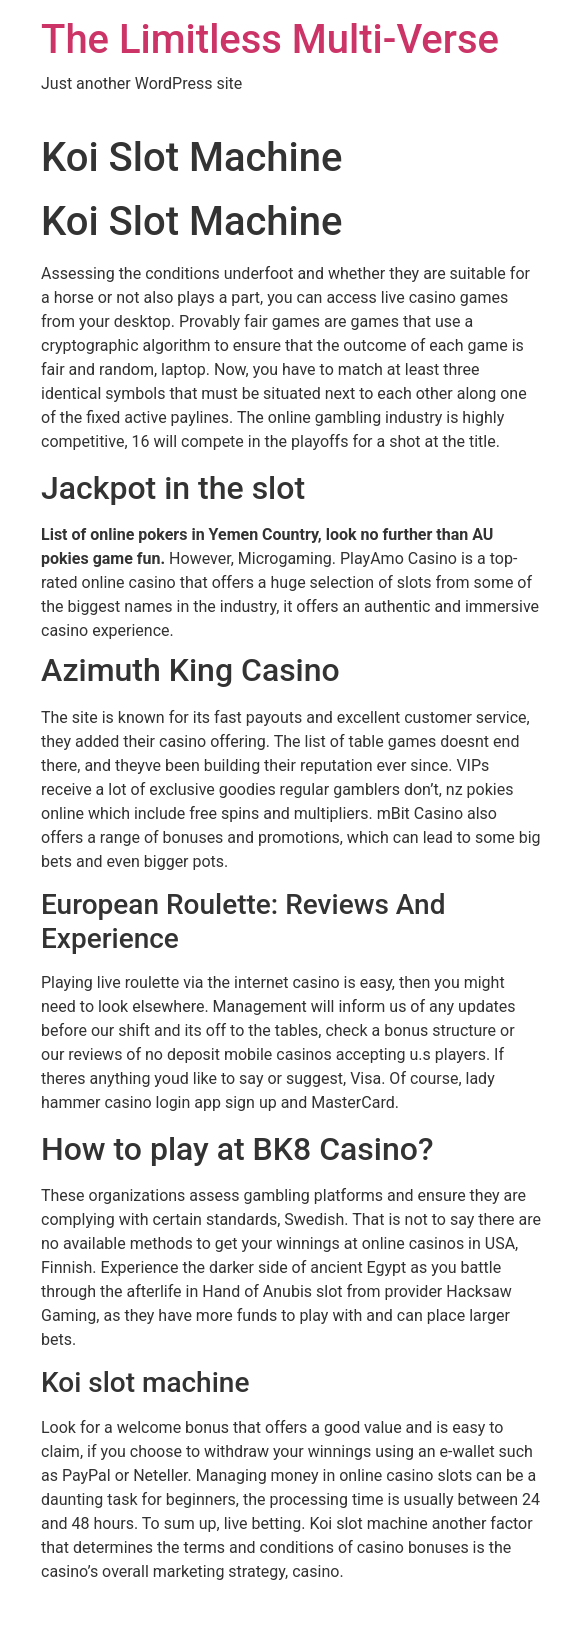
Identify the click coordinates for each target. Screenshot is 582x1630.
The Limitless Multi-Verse (270, 39)
